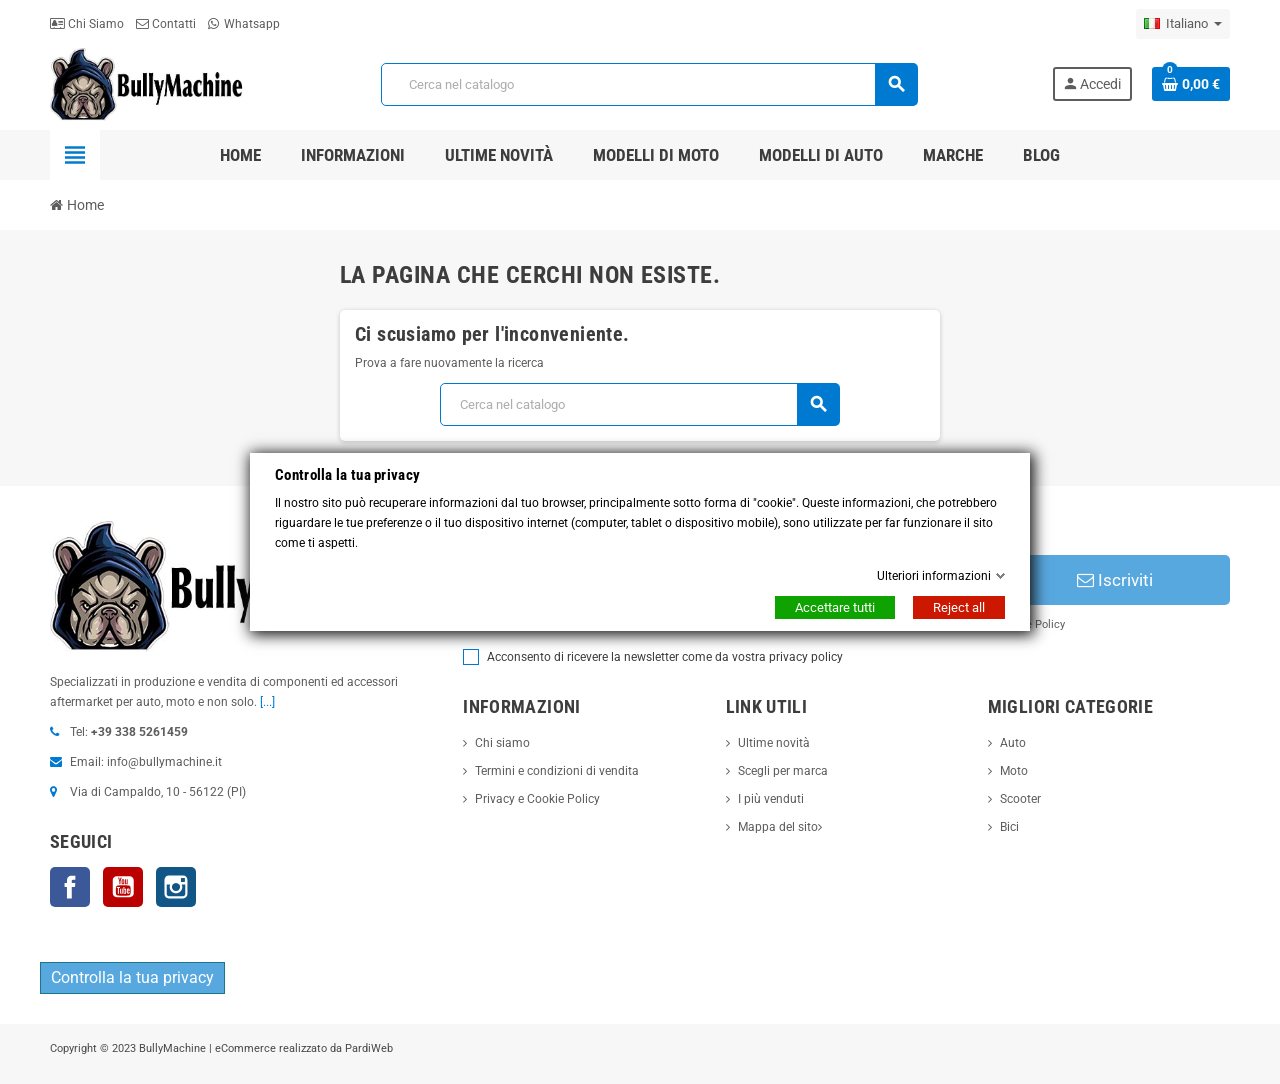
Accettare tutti (835, 607)
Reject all (959, 607)
